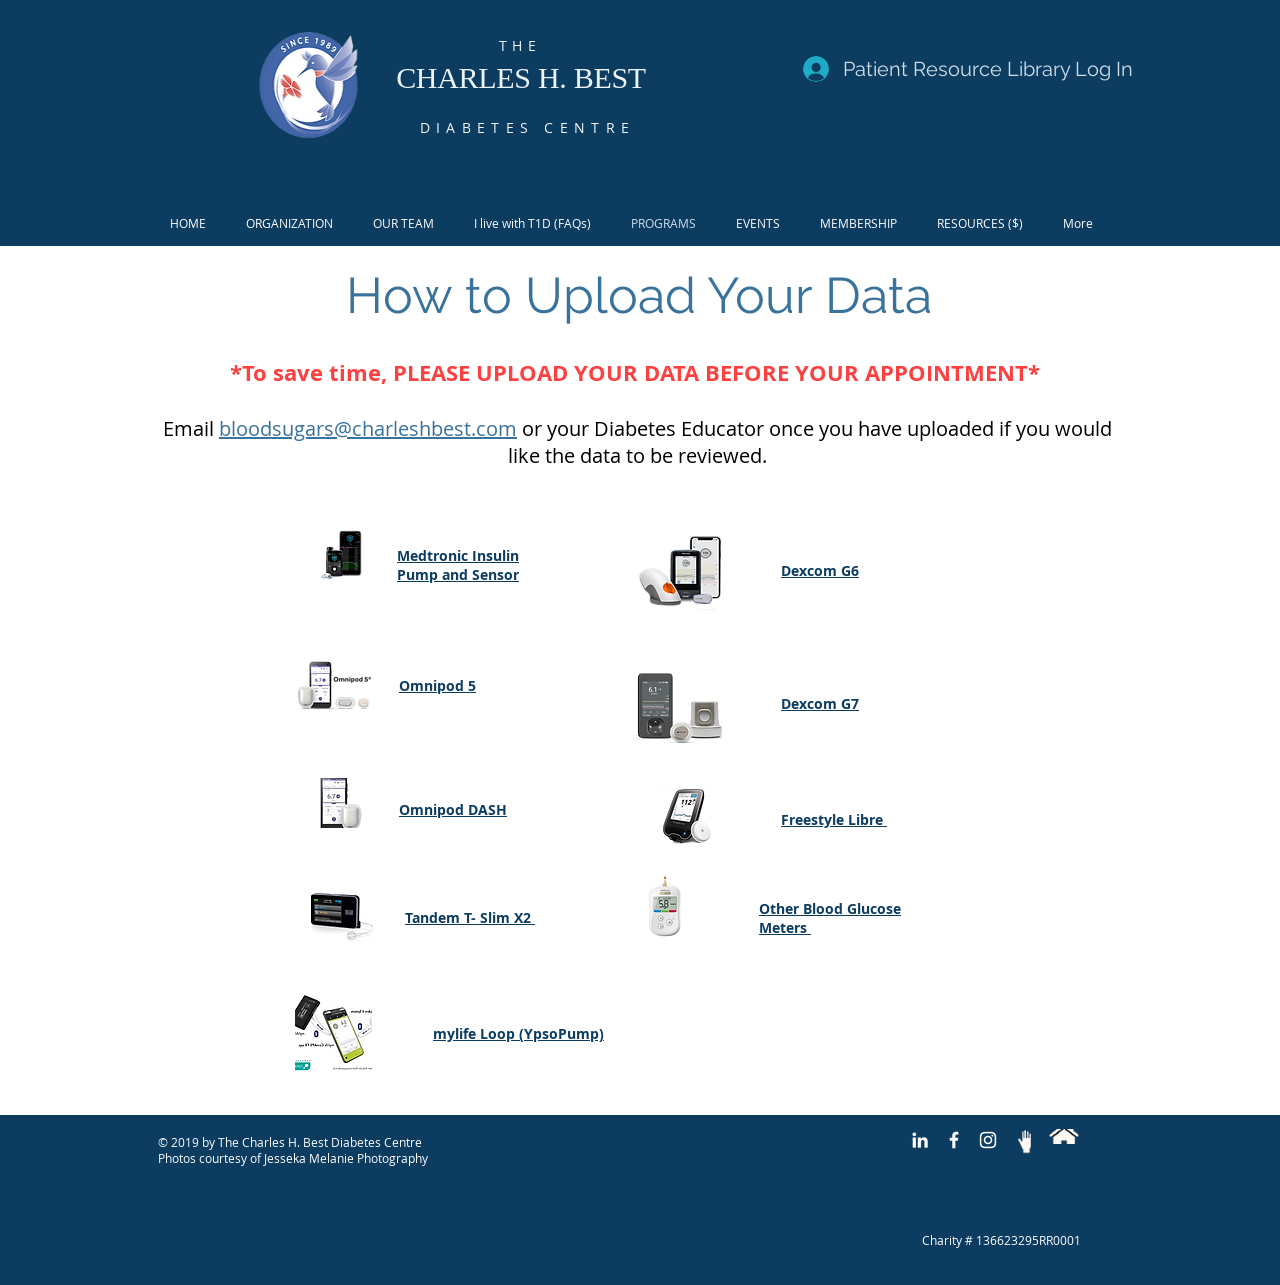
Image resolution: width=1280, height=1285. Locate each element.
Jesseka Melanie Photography (346, 1158)
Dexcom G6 (820, 570)
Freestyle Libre (834, 819)
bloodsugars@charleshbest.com (368, 428)
